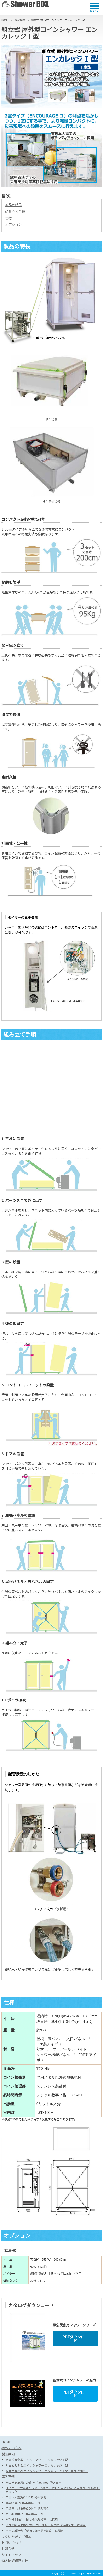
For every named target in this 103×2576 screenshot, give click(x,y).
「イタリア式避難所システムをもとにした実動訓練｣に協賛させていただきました (53, 2490)
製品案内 (20, 20)
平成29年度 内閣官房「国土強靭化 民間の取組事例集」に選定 (46, 2525)
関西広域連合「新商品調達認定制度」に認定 (35, 2531)
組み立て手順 (15, 211)
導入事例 (8, 2476)
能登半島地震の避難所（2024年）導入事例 (34, 2482)
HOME (4, 20)
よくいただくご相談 (16, 2536)
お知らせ (8, 2548)
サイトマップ (11, 2554)
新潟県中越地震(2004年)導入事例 (27, 2508)
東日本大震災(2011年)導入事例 (26, 2497)
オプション (13, 224)
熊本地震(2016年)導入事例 (23, 2503)
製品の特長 (13, 204)
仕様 (8, 217)
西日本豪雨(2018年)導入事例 (24, 2514)
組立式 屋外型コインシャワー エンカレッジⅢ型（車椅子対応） (47, 2471)
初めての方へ (11, 2447)
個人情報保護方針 (14, 2560)
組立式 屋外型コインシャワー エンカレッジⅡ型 (37, 2465)
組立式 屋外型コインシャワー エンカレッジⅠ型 (37, 2460)
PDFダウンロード (75, 2338)
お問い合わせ (11, 2542)
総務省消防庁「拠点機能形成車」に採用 (32, 2519)
